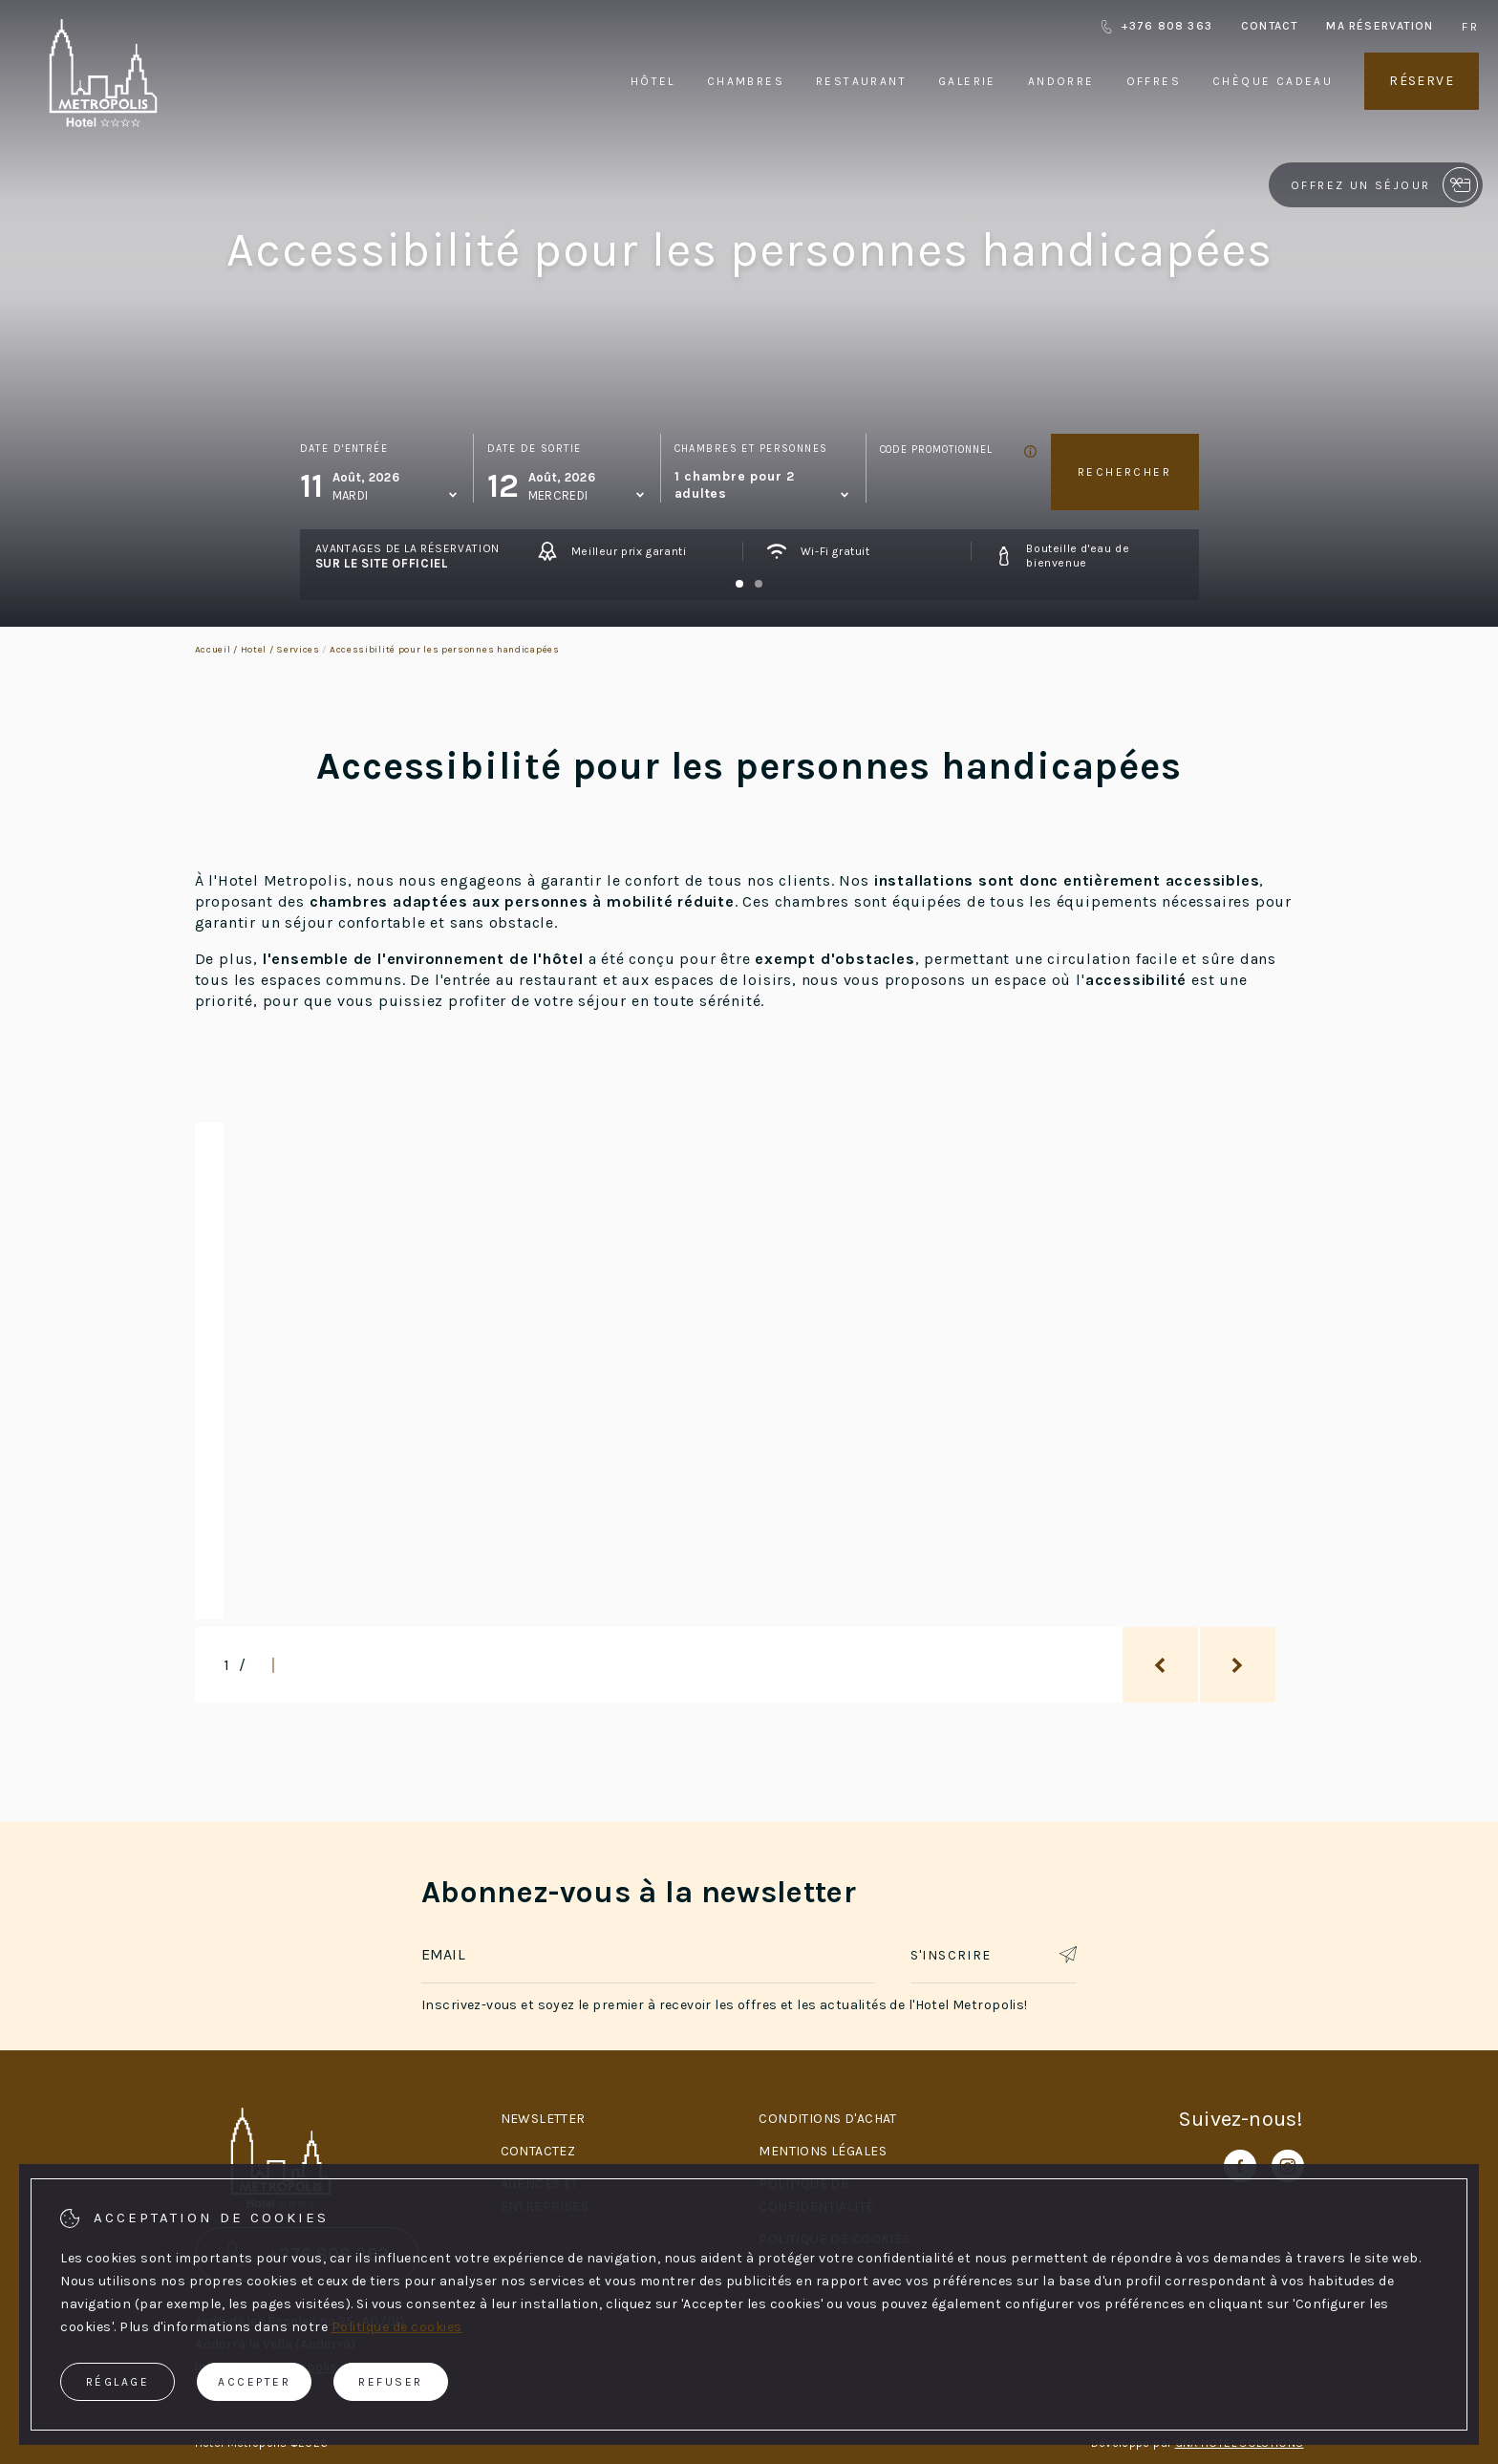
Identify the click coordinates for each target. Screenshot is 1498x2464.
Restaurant (861, 81)
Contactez (538, 2151)
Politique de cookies (397, 2327)
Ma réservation (1379, 25)
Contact (1269, 25)
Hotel (254, 649)
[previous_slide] (1160, 1665)
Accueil (213, 649)
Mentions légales (823, 2151)
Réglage (118, 2382)
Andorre (1061, 81)
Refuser (390, 2382)
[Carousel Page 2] (758, 584)
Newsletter (543, 2118)
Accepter (254, 2382)
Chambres (745, 81)
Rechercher (1124, 472)
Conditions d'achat (828, 2118)
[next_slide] (1237, 1665)
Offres (1153, 81)
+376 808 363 (1156, 26)
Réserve (1421, 81)
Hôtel (653, 81)
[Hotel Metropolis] (103, 123)
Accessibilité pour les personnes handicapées (445, 649)
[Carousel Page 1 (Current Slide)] (739, 584)
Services (298, 649)
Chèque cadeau (1272, 81)
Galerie (967, 81)
